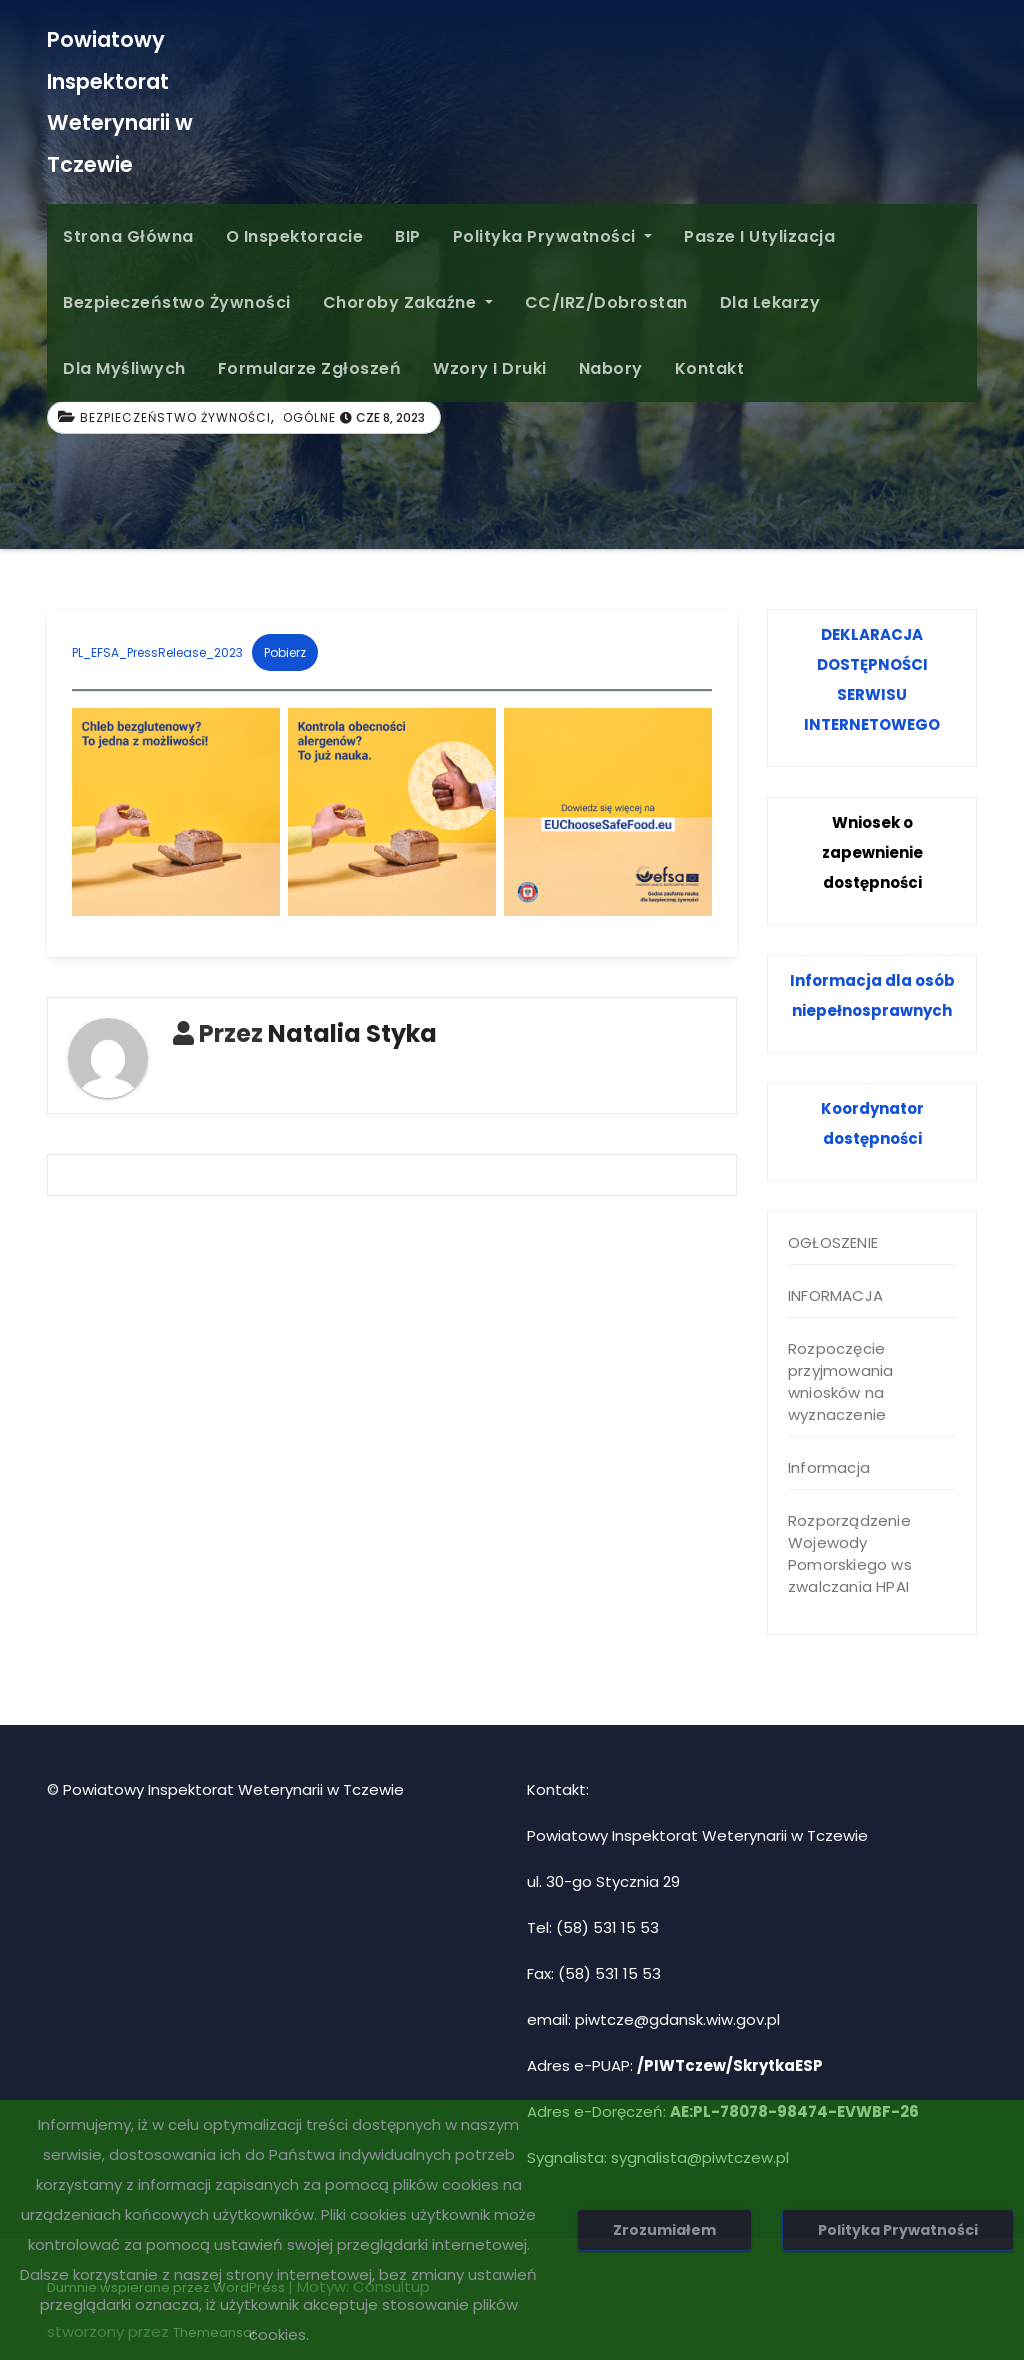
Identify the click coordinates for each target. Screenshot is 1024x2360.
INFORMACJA (835, 1295)
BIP (408, 236)
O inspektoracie (295, 236)
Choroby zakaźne (408, 302)
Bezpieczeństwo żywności (177, 302)
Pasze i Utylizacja (759, 236)
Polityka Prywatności (553, 236)
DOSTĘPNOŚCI (872, 664)
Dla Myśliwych (124, 368)
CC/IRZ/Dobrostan (606, 302)
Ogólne (309, 417)
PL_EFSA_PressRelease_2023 (157, 652)
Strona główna (128, 236)
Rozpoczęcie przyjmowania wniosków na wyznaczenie (840, 1381)
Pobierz (285, 652)
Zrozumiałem (664, 2230)
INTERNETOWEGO (872, 724)
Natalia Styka (352, 1033)
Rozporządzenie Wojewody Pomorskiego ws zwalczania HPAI (850, 1553)
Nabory (611, 368)
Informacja (829, 1467)
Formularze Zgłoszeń (310, 368)
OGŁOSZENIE (833, 1242)
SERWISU (872, 694)
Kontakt (710, 368)
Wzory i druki (490, 368)
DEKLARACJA (872, 634)
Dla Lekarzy (770, 302)
